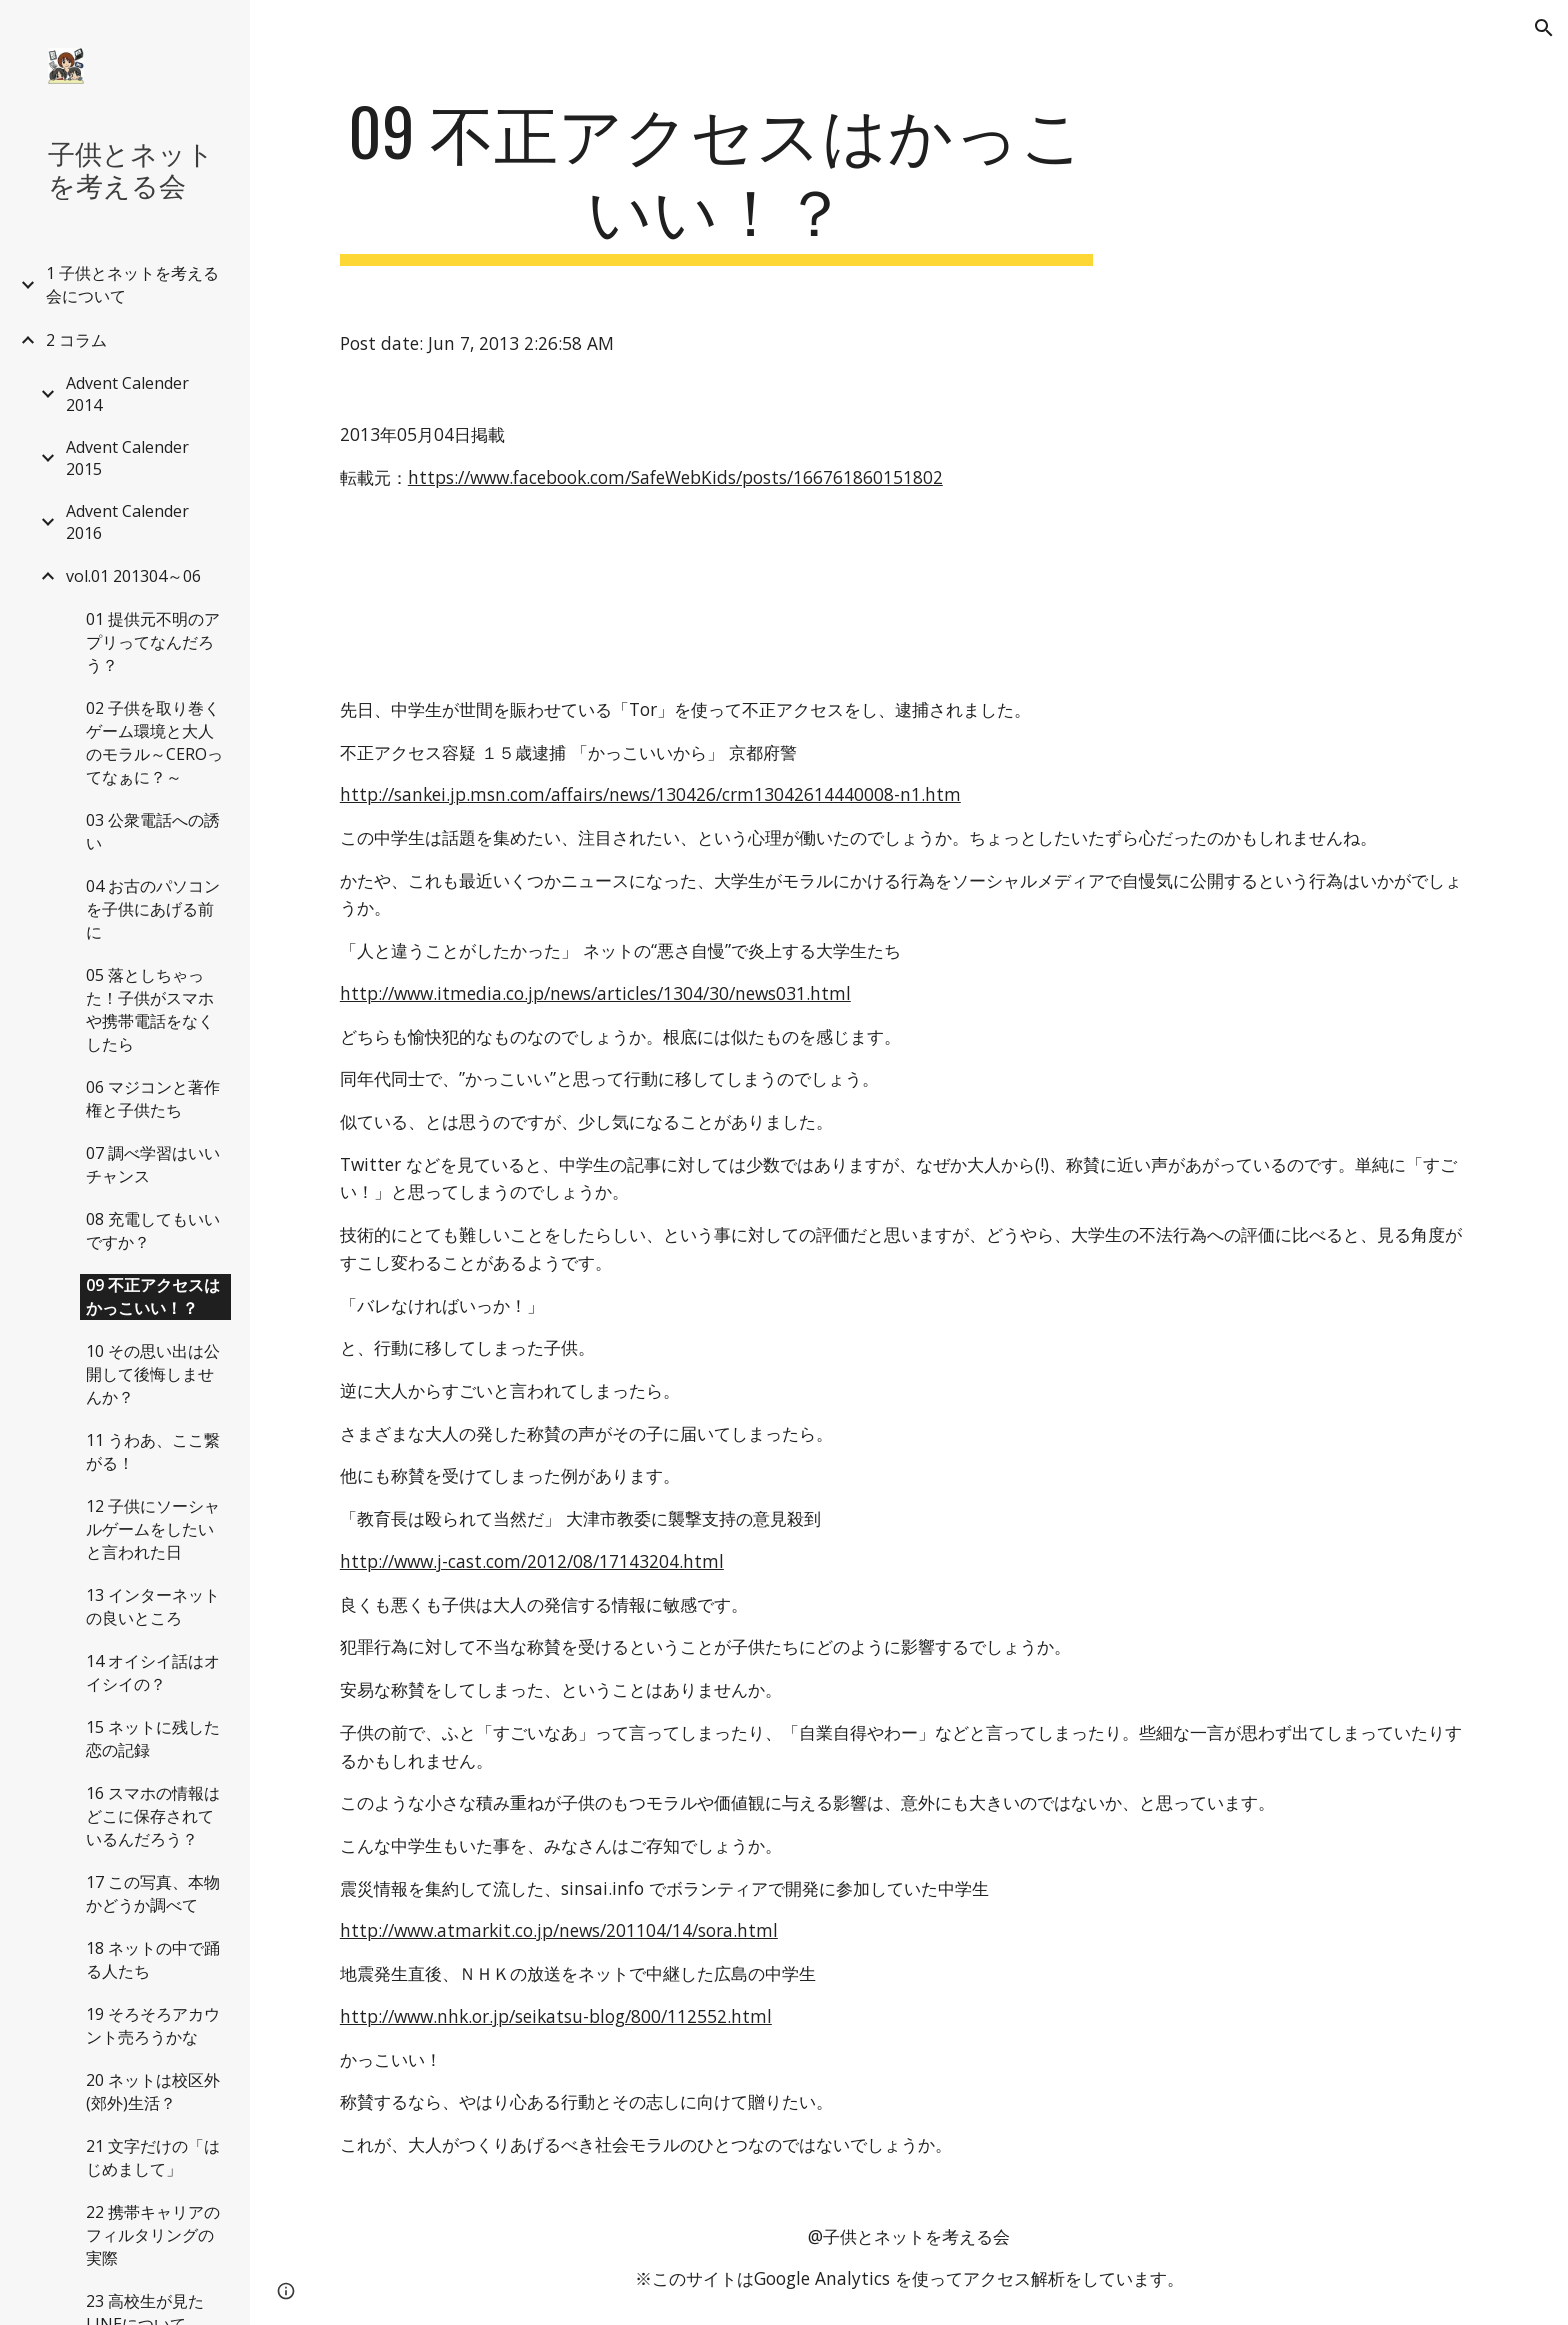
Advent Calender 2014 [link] (127, 394)
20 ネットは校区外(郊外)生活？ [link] (153, 2091)
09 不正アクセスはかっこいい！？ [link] (153, 1296)
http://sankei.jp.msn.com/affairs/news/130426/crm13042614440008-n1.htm (650, 794)
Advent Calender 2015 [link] (127, 458)
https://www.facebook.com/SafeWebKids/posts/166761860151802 (675, 477)
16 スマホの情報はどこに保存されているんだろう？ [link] (153, 1816)
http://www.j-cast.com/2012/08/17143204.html (532, 1561)
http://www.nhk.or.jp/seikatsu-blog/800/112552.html (556, 2016)
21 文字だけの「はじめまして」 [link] (153, 2157)
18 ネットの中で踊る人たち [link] (153, 1959)
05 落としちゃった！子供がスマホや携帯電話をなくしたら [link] (150, 1009)
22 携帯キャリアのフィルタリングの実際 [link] (153, 2235)
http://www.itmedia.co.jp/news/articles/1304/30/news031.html (595, 993)
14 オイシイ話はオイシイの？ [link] (153, 1672)
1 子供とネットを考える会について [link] (132, 284)
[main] (717, 179)
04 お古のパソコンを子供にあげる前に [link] (153, 909)
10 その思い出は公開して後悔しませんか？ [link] (153, 1374)
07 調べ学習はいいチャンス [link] (153, 1164)
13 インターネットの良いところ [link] (153, 1606)
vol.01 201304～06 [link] (133, 576)
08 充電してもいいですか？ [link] (153, 1230)
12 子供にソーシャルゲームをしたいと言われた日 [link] (153, 1529)
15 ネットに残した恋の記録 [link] (153, 1738)
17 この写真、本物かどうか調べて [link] (153, 1893)
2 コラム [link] (76, 340)
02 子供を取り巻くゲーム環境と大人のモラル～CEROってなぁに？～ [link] (154, 742)
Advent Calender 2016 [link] (127, 522)
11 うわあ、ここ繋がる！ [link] (153, 1451)
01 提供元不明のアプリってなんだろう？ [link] (153, 642)
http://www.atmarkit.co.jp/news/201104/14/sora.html (559, 1930)
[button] (1544, 28)
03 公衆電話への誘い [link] (153, 831)
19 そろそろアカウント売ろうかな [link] (153, 2025)
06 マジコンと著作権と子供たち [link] (153, 1098)
